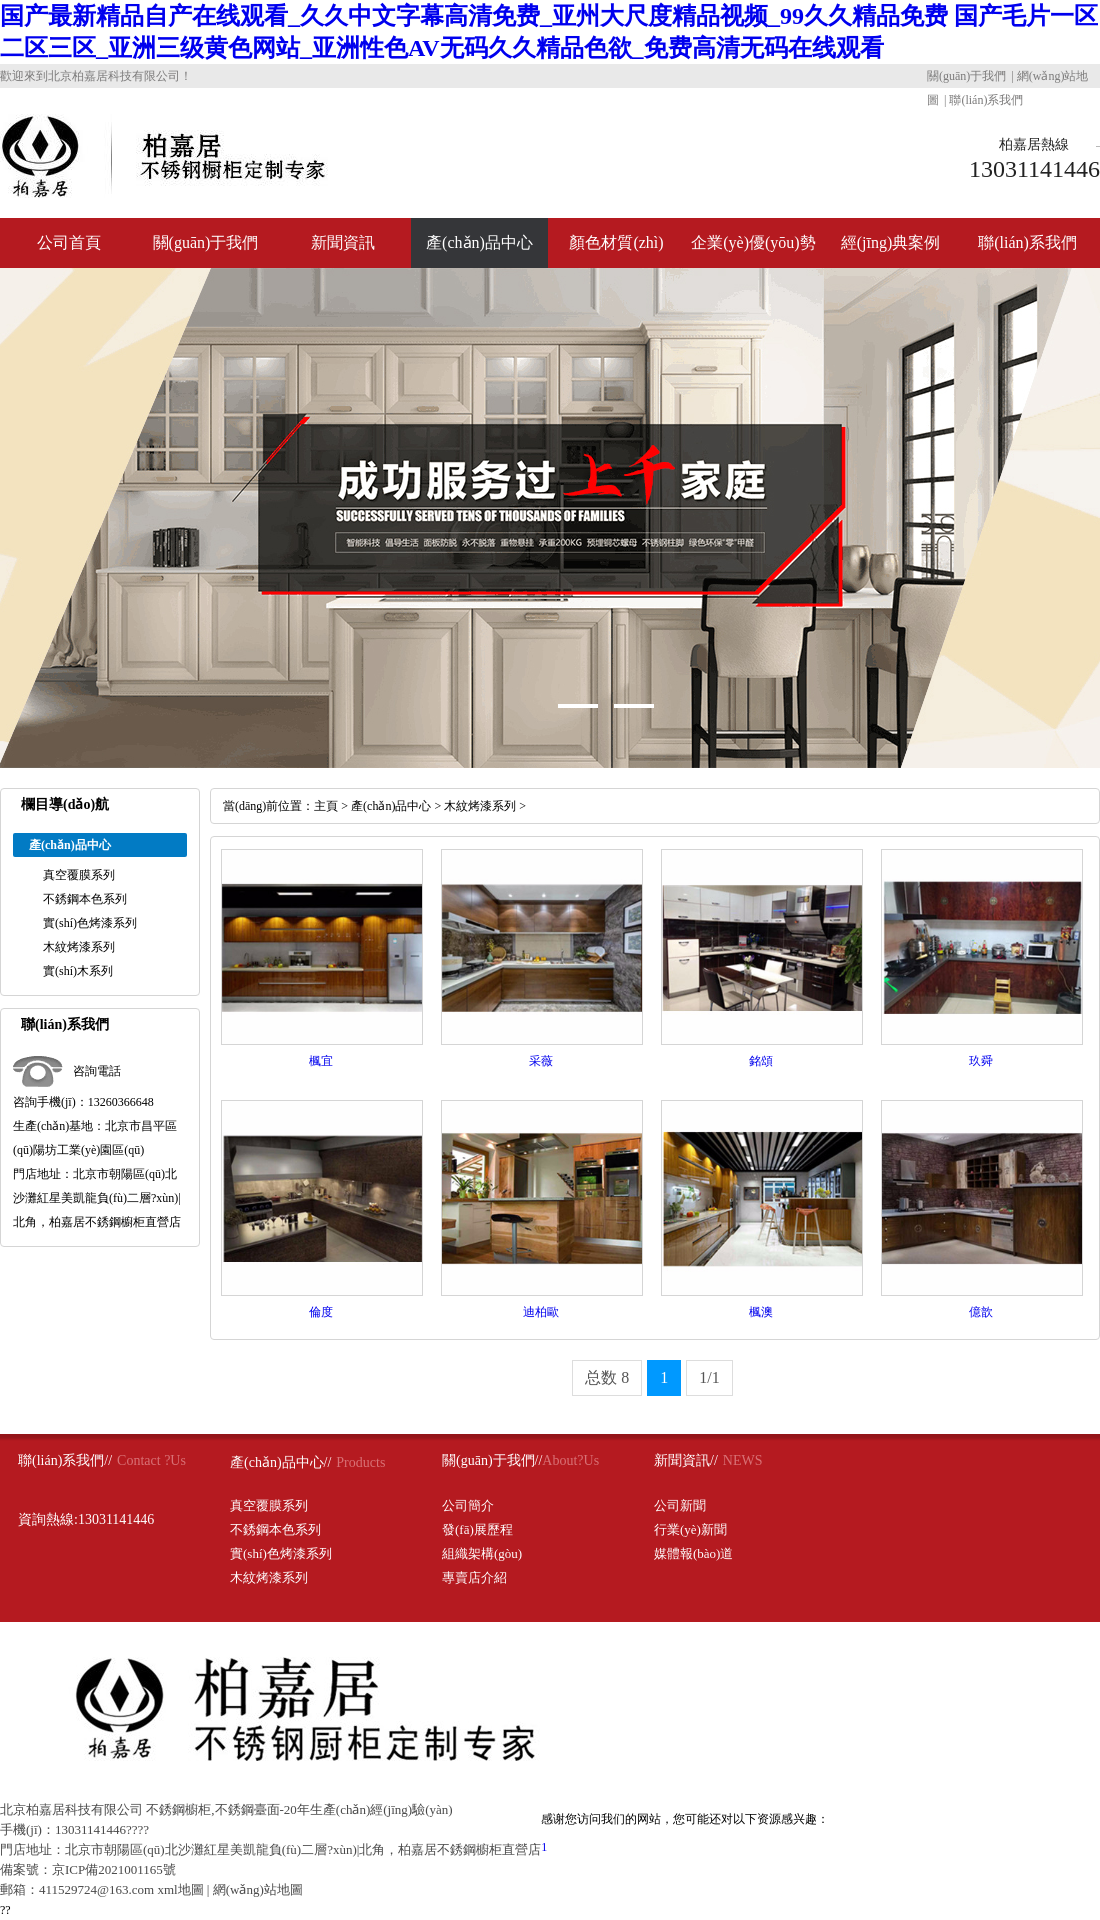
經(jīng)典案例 (891, 242)
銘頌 (761, 1061)
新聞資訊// (686, 1460)
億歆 (981, 1312)
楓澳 (761, 1312)
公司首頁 (69, 242)
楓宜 (321, 1061)
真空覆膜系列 (79, 875)
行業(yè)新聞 (690, 1529)
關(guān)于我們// (492, 1460)
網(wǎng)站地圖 (258, 1889)
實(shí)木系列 (78, 971)
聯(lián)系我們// (65, 1460)
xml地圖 (180, 1889)
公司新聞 (680, 1505)
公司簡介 (468, 1505)
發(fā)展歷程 (477, 1529)
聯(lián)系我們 (986, 100)
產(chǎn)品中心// (280, 1462)
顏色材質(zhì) (616, 242)
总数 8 (607, 1377)
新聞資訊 (343, 242)
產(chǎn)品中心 (479, 242)
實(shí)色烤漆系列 (90, 923)
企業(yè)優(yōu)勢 (753, 242)
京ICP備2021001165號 (114, 1869)
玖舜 (981, 1061)
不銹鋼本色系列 (85, 899)
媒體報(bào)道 (693, 1553)
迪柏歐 (541, 1312)
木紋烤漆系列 (79, 947)
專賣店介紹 (474, 1577)
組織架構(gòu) (482, 1553)
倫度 (321, 1312)
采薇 (541, 1061)
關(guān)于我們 (966, 76)
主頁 (326, 806)
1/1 (709, 1377)
